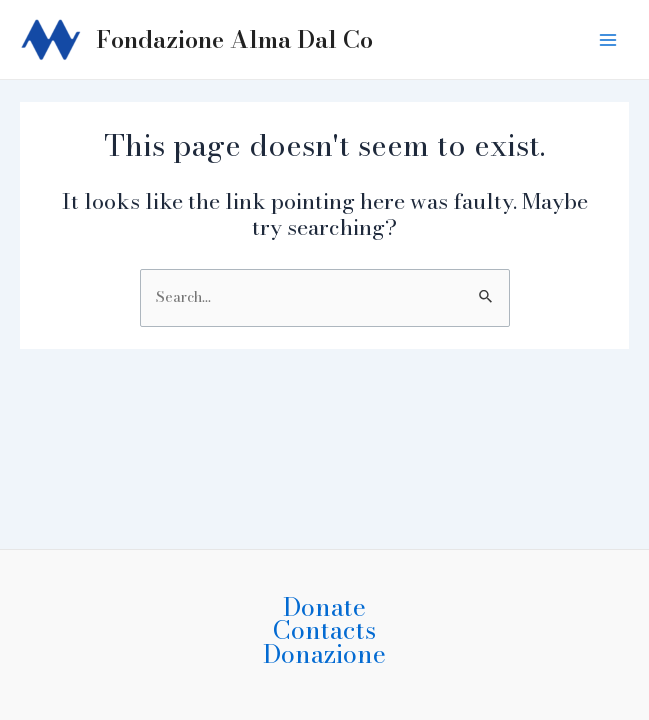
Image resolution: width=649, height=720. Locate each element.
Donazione (324, 653)
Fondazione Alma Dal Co (234, 39)
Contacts (324, 629)
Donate (324, 606)
